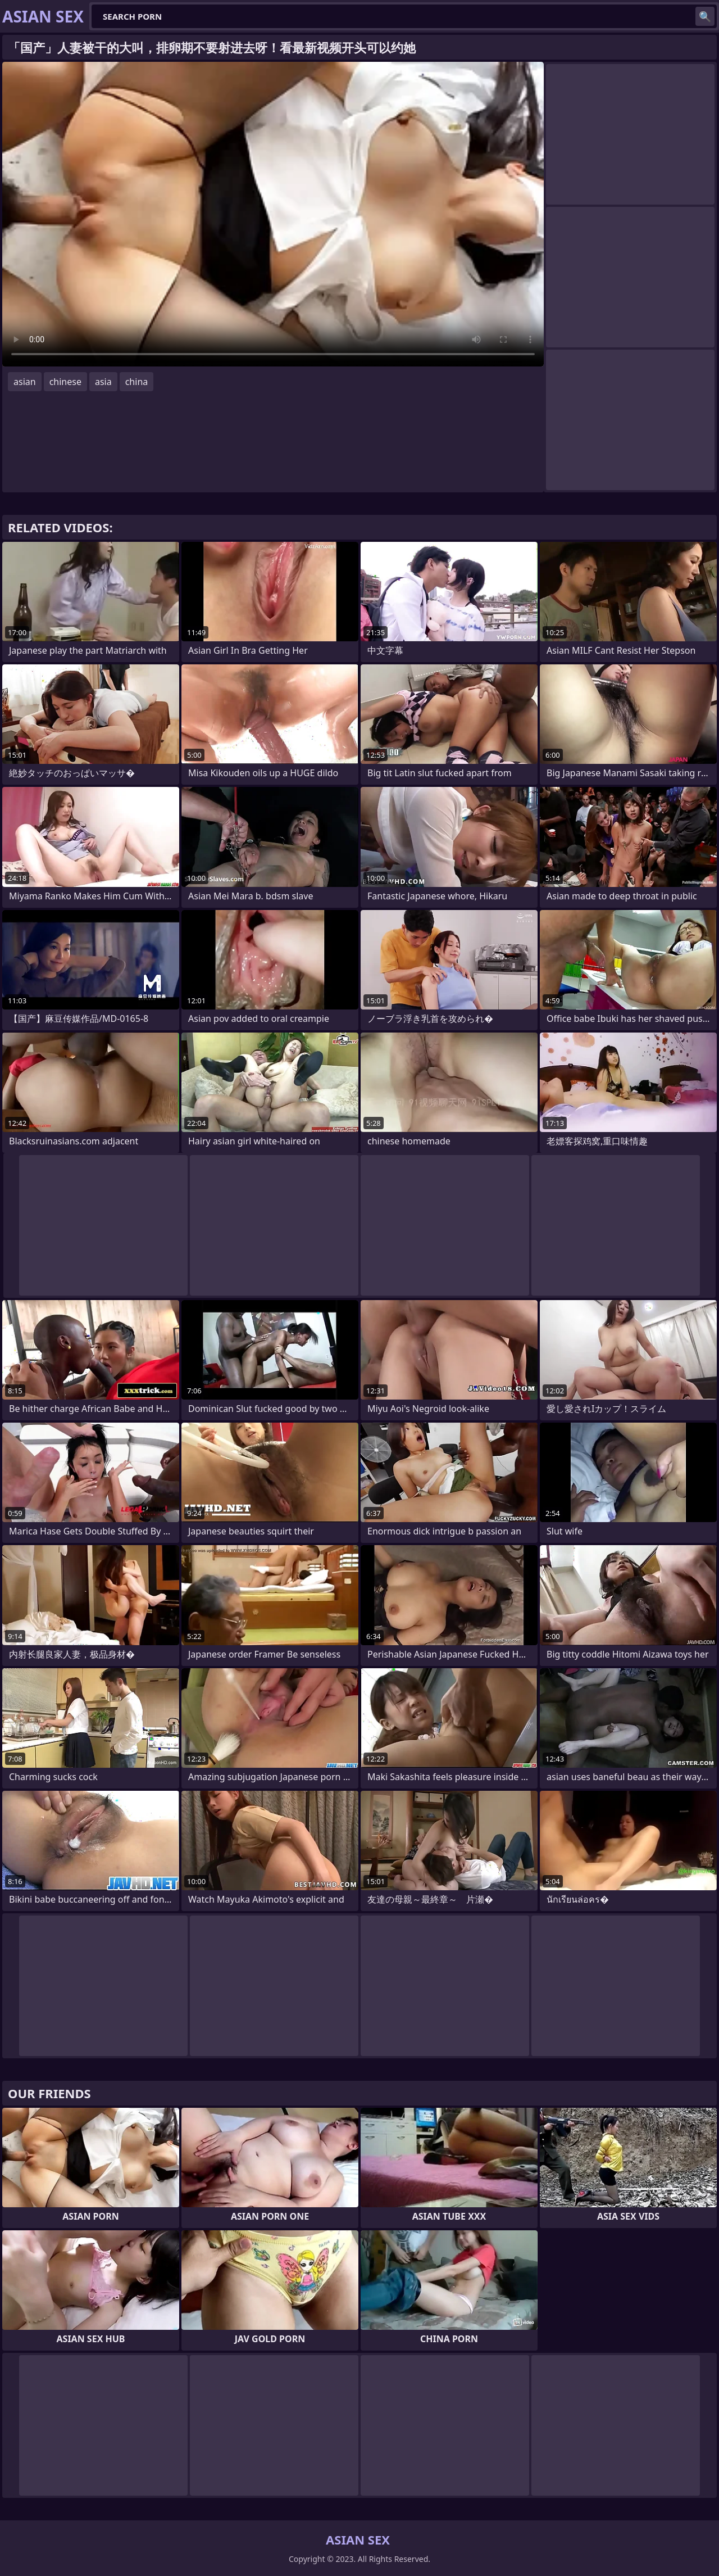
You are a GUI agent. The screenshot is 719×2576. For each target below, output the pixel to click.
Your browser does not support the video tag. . (273, 214)
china (136, 381)
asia (103, 381)
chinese (65, 381)
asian (24, 381)
